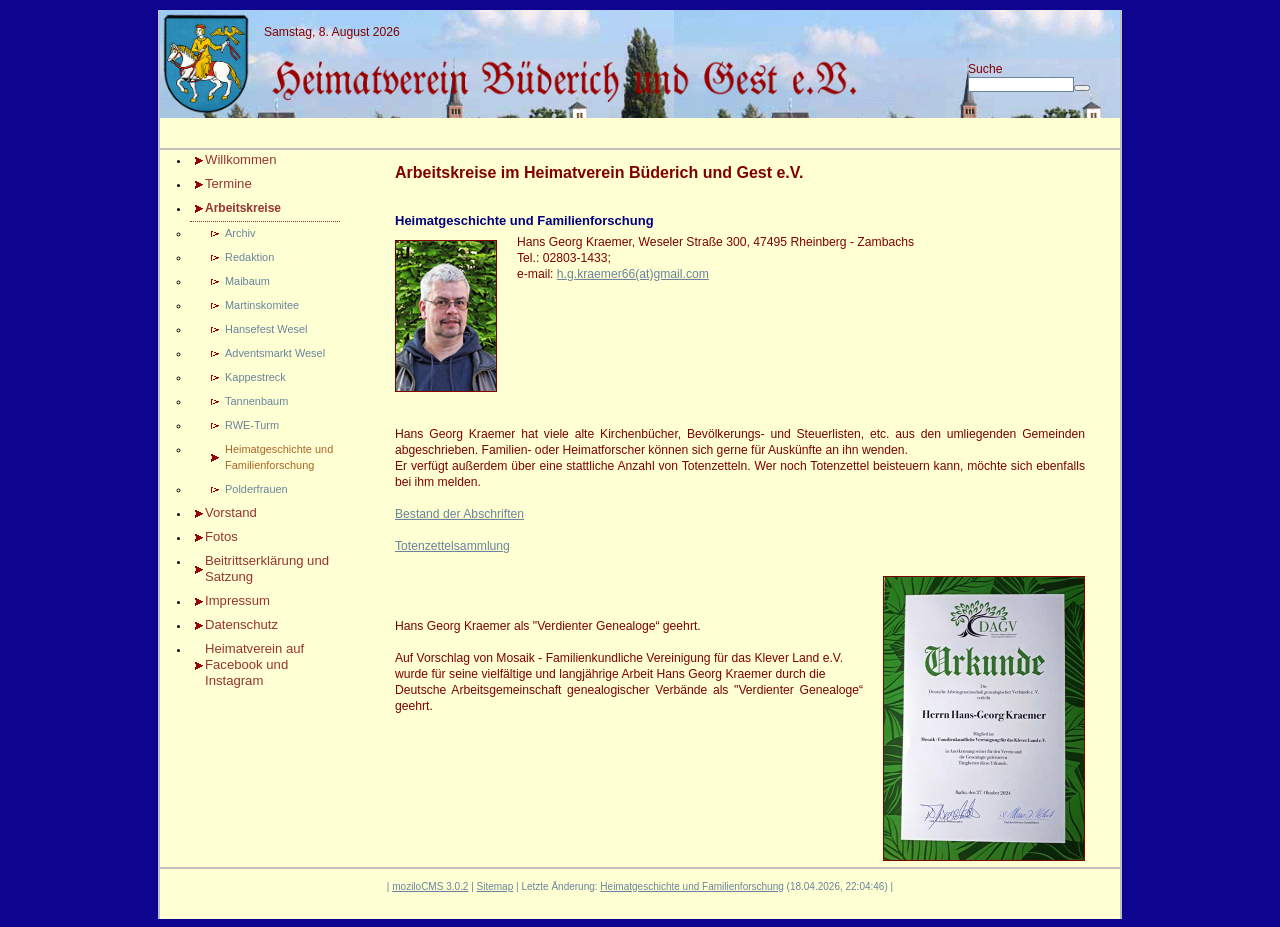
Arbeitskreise (243, 208)
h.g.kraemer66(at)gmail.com (633, 274)
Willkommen (240, 159)
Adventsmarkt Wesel (275, 353)
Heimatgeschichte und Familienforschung (279, 457)
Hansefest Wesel (266, 329)
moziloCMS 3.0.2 (430, 886)
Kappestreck (255, 377)
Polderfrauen (256, 489)
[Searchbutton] (1082, 88)
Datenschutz (241, 624)
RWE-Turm (252, 425)
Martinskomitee (262, 305)
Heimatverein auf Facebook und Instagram (254, 664)
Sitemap (495, 886)
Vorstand (231, 512)
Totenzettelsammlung (452, 546)
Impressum (237, 600)
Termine (228, 183)
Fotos (221, 536)
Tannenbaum (256, 401)
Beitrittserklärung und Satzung (267, 568)
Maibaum (247, 281)
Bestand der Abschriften (459, 514)
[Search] (1021, 84)
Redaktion (249, 257)
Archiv (240, 233)
